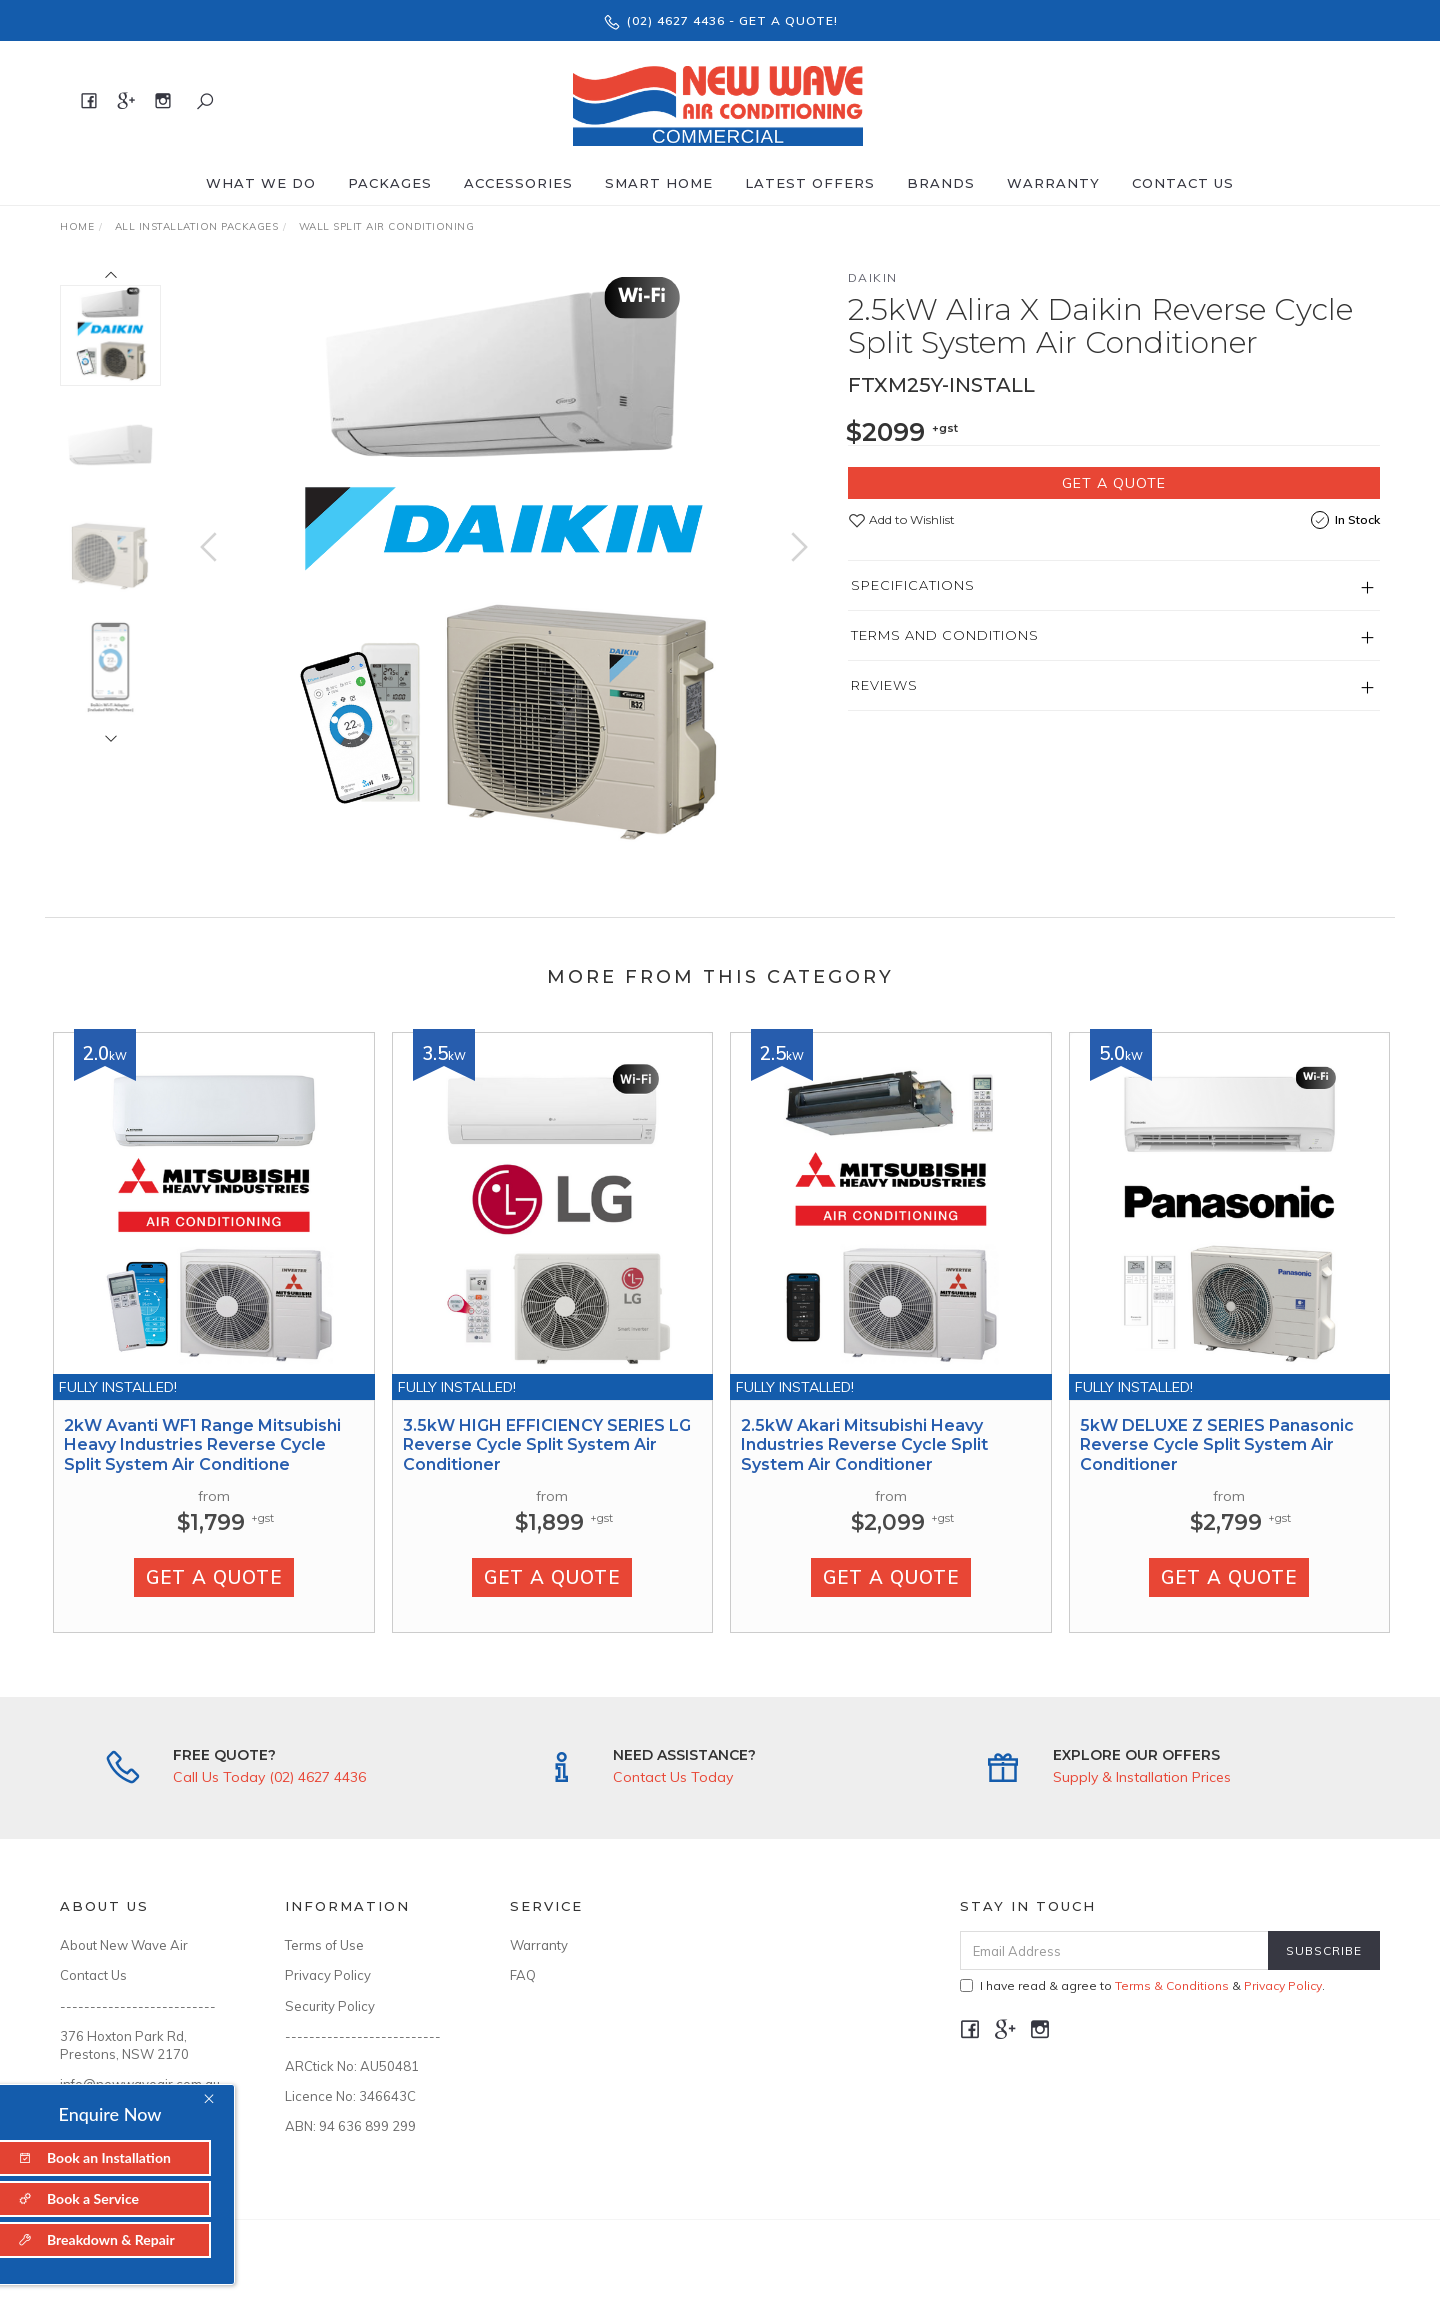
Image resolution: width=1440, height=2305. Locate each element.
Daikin (873, 277)
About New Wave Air (124, 1945)
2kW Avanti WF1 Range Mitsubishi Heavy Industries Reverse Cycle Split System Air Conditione (202, 1464)
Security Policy (330, 2006)
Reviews (884, 685)
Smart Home (659, 183)
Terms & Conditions (1172, 1985)
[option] (504, 567)
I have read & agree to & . (1142, 1985)
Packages (390, 183)
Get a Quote (1114, 483)
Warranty (1053, 183)
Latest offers (810, 183)
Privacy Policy (328, 1975)
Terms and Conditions (945, 635)
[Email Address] (1114, 1950)
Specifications (913, 585)
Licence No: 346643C (350, 2096)
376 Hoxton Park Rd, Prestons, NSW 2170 (124, 2045)
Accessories (518, 183)
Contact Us (1183, 183)
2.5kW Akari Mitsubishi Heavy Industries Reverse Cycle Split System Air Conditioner (864, 1464)
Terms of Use (324, 1945)
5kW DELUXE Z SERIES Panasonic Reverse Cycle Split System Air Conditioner (1217, 1464)
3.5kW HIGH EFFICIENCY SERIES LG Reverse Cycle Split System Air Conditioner (547, 1464)
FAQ (523, 1975)
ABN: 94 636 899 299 (350, 2126)
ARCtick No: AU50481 (352, 2066)
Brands (941, 183)
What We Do (261, 183)
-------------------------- (138, 2006)
